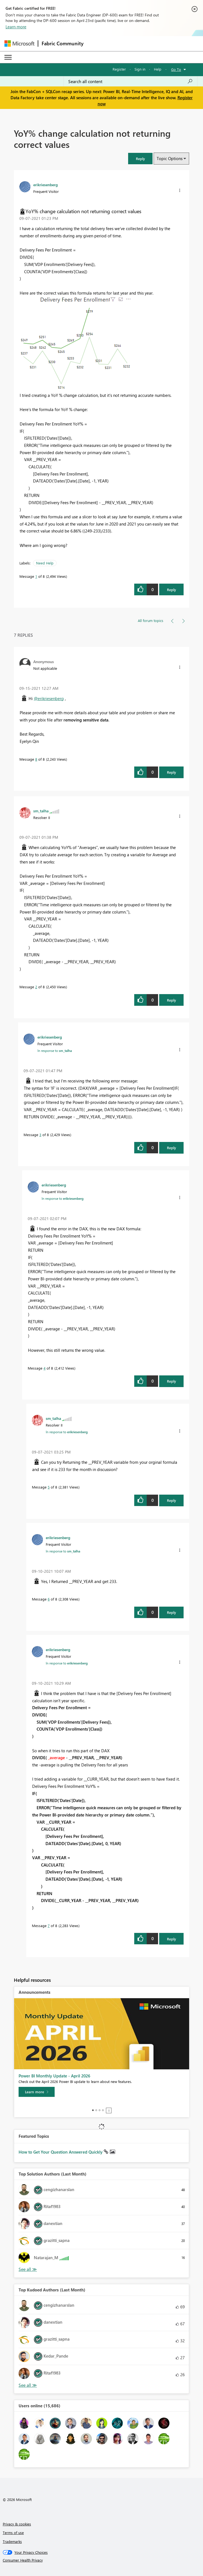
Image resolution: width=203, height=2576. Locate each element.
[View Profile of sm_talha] (41, 810)
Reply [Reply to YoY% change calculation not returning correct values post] (171, 589)
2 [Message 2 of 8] (36, 986)
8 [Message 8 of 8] (36, 759)
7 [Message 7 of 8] (49, 1925)
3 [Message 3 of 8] (40, 1134)
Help (157, 69)
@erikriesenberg (49, 698)
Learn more (16, 26)
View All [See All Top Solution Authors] (28, 2269)
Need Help (45, 563)
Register (119, 69)
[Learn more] (37, 2092)
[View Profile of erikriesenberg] (45, 184)
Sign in (140, 69)
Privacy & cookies (17, 2524)
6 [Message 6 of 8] (49, 1599)
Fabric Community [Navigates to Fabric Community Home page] (62, 43)
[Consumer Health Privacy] (102, 2560)
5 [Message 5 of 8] (49, 1487)
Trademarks (12, 2541)
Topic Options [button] (169, 158)
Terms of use (13, 2532)
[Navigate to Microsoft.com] (19, 43)
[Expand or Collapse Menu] (8, 57)
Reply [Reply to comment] (171, 772)
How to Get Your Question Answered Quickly (61, 2152)
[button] (140, 158)
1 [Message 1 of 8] (36, 576)
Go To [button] (176, 69)
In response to (54, 1050)
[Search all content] (130, 81)
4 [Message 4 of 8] (44, 1368)
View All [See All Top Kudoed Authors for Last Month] (28, 2385)
